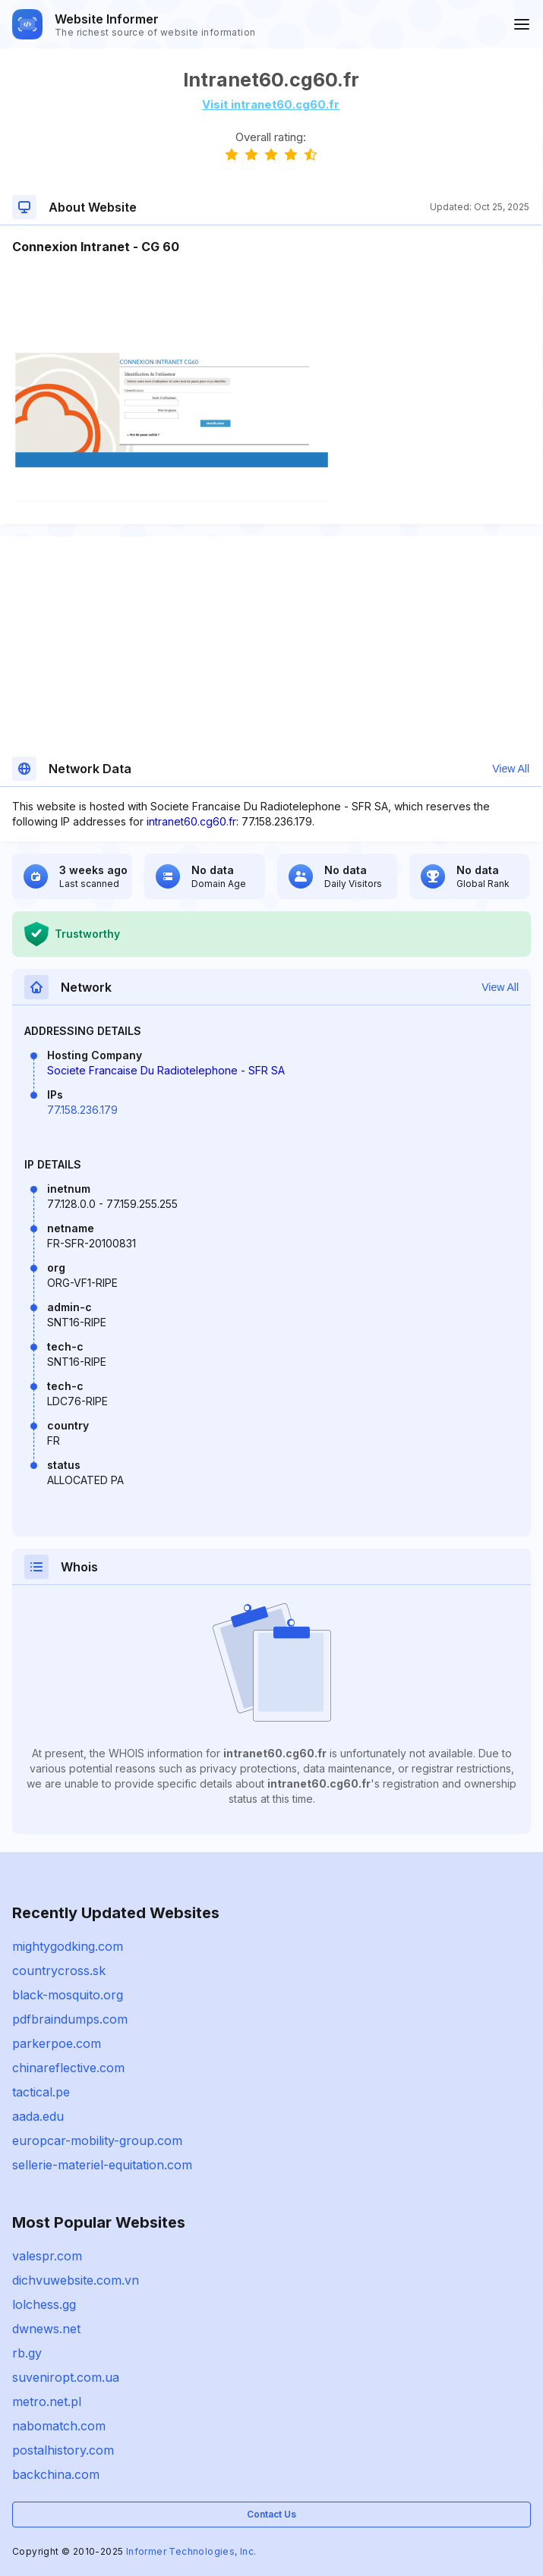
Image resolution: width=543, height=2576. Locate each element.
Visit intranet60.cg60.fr (270, 104)
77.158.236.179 (82, 1109)
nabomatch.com (59, 2425)
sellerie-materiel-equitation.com (102, 2164)
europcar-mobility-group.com (97, 2140)
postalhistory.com (63, 2450)
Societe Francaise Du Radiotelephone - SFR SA (166, 1070)
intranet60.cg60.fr (191, 821)
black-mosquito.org (67, 1994)
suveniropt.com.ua (65, 2377)
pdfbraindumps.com (70, 2019)
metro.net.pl (46, 2401)
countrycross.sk (59, 1970)
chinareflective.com (68, 2067)
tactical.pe (41, 2091)
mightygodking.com (67, 1946)
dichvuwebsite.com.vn (75, 2280)
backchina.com (55, 2474)
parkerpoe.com (56, 2043)
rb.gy (27, 2353)
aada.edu (38, 2116)
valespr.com (47, 2255)
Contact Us (271, 2514)
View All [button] (510, 769)
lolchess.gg (44, 2304)
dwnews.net (46, 2328)
